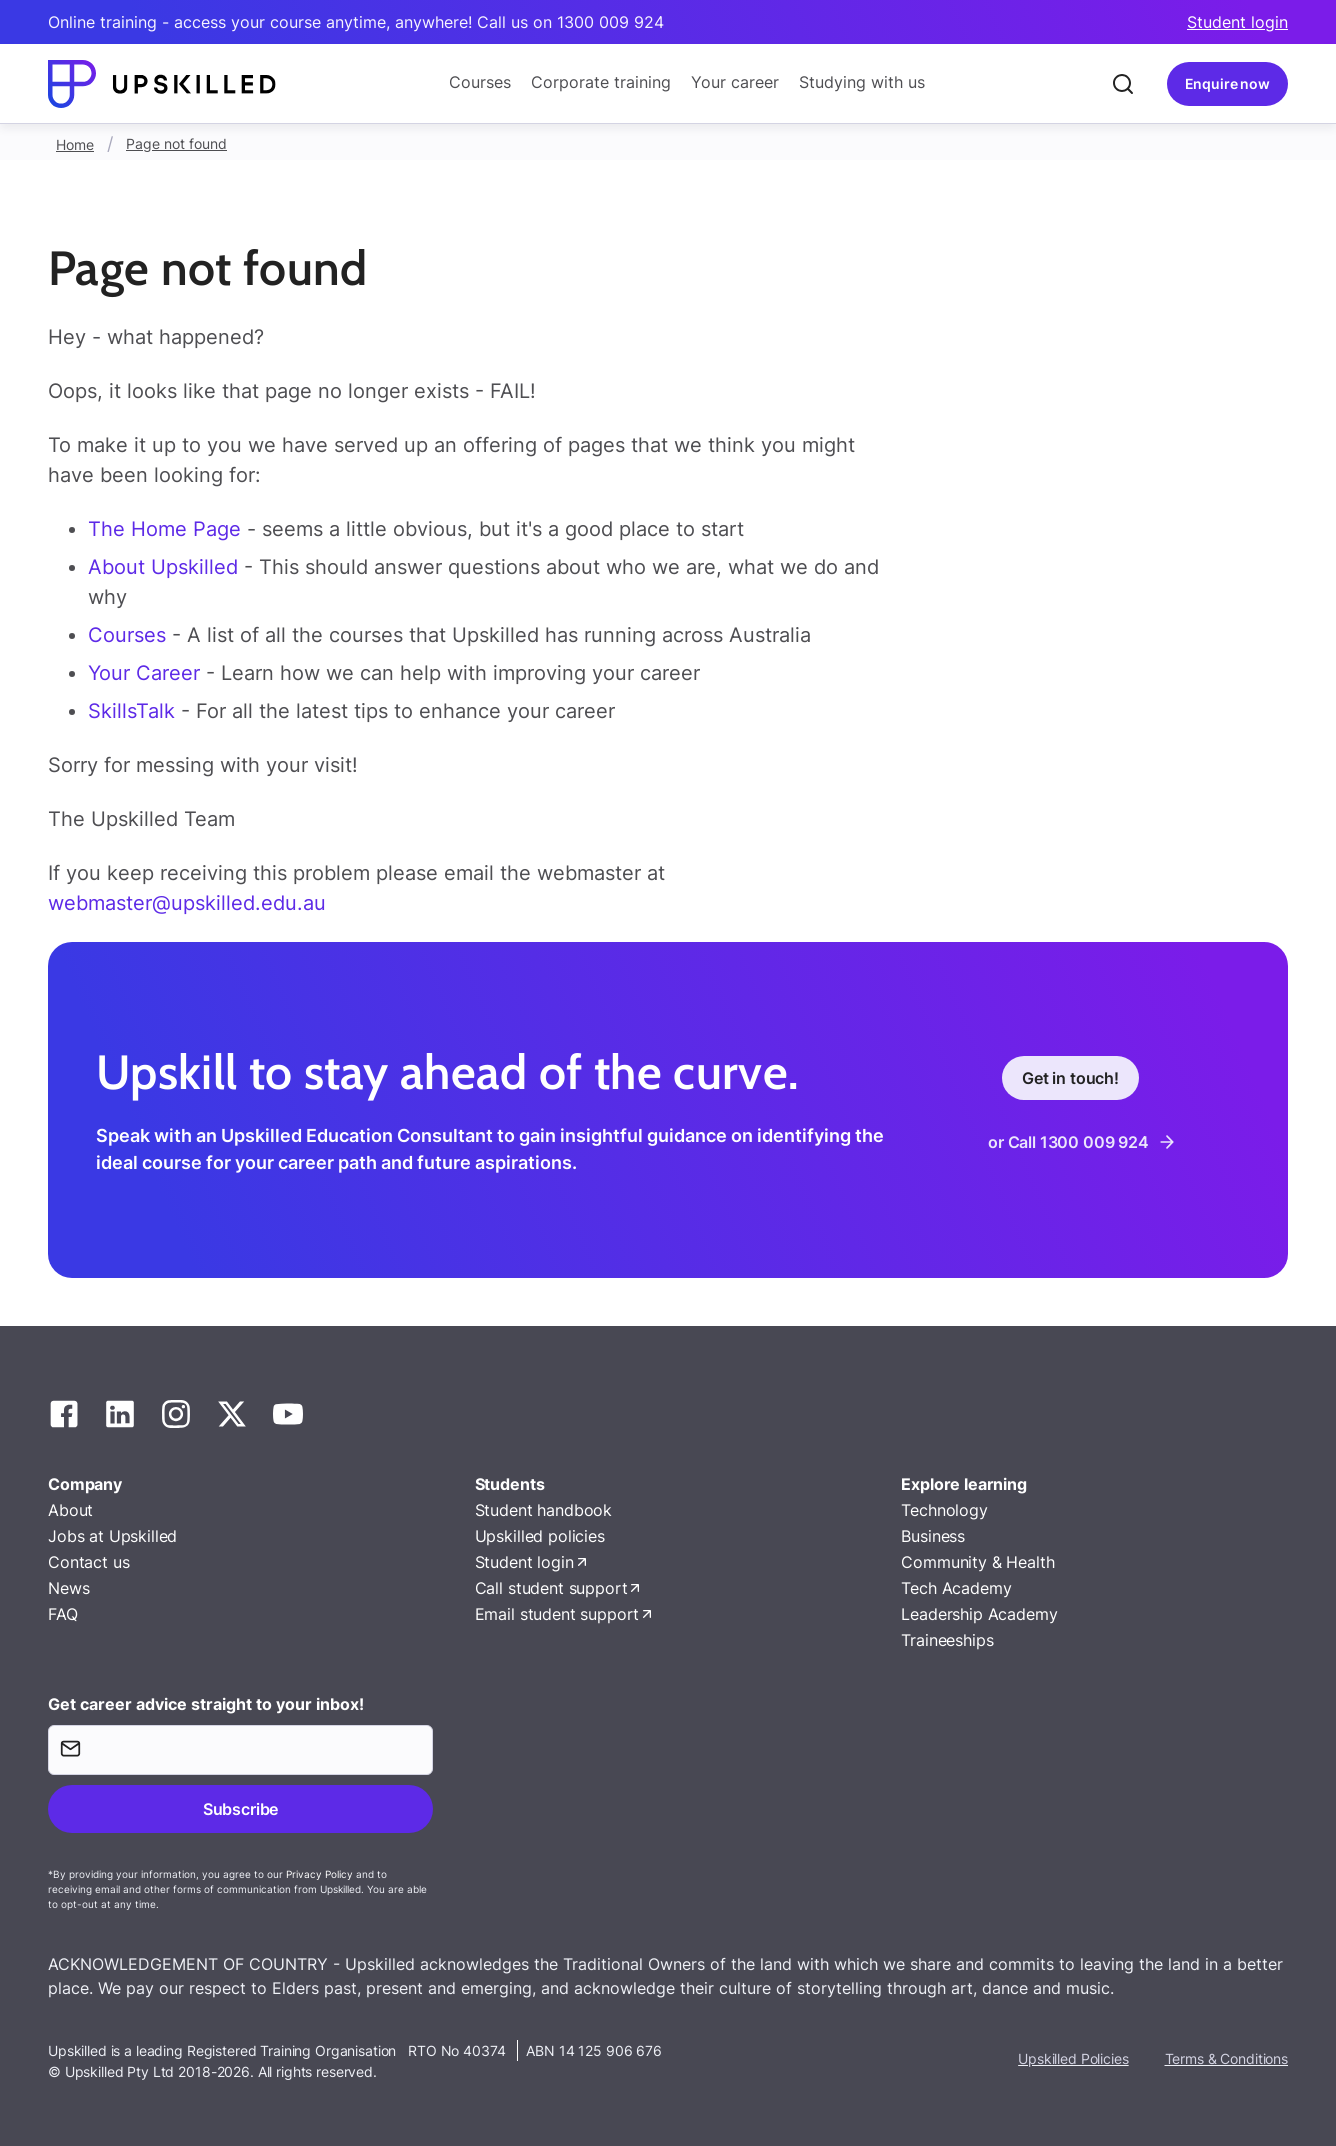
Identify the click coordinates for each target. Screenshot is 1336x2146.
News (68, 1588)
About (70, 1510)
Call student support (551, 1588)
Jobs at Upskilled (112, 1536)
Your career (735, 82)
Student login (1237, 22)
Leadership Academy (979, 1614)
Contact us (88, 1562)
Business (933, 1536)
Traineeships (947, 1640)
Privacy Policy (319, 1874)
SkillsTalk (131, 711)
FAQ (63, 1614)
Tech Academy (956, 1588)
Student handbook (543, 1510)
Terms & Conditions (1226, 2058)
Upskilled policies (540, 1536)
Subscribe (240, 1809)
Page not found (176, 143)
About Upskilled (163, 567)
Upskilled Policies (1073, 2058)
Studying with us (862, 82)
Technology (944, 1510)
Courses (480, 82)
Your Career (147, 673)
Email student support (557, 1614)
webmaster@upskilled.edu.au (187, 903)
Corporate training (601, 82)
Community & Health (977, 1562)
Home (75, 144)
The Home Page (164, 529)
